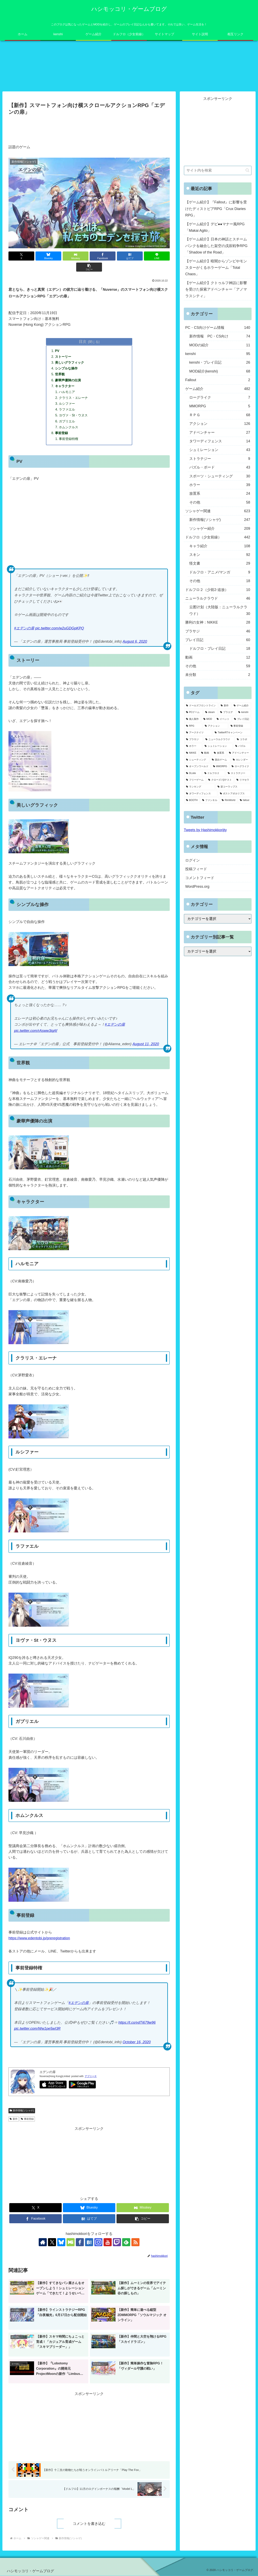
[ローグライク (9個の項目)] (240, 767)
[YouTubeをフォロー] (108, 2242)
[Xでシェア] (21, 256)
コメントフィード (199, 878)
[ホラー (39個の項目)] (193, 746)
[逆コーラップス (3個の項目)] (233, 787)
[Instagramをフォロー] (98, 2242)
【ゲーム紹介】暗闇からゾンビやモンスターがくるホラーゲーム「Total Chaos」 (216, 267)
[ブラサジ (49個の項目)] (193, 740)
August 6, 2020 (135, 642)
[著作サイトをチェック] (43, 2242)
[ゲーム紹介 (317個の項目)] (241, 706)
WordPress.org (197, 887)
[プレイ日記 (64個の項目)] (241, 719)
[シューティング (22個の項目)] (196, 760)
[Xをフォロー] (52, 2242)
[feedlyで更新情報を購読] (126, 2242)
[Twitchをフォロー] (117, 2242)
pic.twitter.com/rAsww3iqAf (35, 1031)
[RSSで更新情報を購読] (135, 2242)
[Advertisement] (89, 128)
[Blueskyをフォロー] (61, 2242)
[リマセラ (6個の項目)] (243, 780)
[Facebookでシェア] (102, 256)
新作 (14, 2119)
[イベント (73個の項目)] (223, 719)
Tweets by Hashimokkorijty (205, 830)
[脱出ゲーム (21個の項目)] (220, 760)
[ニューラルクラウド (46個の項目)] (219, 740)
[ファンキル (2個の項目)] (209, 801)
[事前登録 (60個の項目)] (240, 726)
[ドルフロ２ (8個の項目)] (214, 773)
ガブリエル (67, 421)
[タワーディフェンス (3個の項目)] (200, 794)
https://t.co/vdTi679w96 (137, 2022)
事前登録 (61, 433)
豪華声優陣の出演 (68, 380)
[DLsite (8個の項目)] (193, 773)
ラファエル (67, 409)
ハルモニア (67, 392)
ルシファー (67, 404)
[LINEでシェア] (157, 256)
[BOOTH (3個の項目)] (192, 801)
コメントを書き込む (89, 2524)
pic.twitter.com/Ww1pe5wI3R (37, 2029)
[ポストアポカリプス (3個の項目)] (234, 794)
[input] (218, 170)
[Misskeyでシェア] (75, 256)
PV (57, 351)
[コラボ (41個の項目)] (243, 740)
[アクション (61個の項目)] (215, 726)
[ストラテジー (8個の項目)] (238, 773)
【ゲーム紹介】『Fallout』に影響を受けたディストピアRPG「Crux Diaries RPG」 (216, 208)
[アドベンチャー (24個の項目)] (239, 753)
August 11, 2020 (145, 1044)
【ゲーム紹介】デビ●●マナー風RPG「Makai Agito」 (215, 227)
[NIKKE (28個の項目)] (191, 753)
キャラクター (64, 386)
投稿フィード (196, 869)
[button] (89, 267)
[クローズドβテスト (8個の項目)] (220, 780)
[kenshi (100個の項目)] (243, 713)
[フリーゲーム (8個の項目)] (195, 780)
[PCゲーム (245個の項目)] (193, 713)
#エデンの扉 (24, 628)
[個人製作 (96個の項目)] (192, 719)
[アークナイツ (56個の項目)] (198, 733)
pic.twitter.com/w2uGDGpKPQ (59, 628)
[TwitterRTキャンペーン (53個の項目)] (232, 733)
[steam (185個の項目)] (210, 713)
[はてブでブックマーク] (130, 256)
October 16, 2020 (137, 2042)
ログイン (192, 861)
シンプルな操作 (66, 368)
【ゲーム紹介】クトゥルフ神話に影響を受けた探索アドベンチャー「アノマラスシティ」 (216, 289)
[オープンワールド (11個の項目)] (197, 767)
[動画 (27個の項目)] (205, 753)
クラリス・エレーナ (73, 398)
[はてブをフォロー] (89, 2242)
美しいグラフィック (69, 362)
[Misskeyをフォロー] (71, 2242)
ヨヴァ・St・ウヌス (73, 415)
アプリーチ (91, 2076)
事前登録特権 (68, 439)
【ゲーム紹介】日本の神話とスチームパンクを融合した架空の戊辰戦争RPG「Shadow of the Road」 (216, 245)
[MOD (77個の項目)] (208, 719)
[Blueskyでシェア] (48, 256)
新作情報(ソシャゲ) (22, 2110)
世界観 (60, 374)
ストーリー (63, 357)
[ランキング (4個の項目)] (199, 787)
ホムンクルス (68, 427)
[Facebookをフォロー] (80, 2242)
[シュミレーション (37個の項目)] (218, 746)
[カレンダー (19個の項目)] (241, 760)
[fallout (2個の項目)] (244, 801)
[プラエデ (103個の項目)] (227, 713)
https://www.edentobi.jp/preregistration (39, 1938)
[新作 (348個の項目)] (225, 706)
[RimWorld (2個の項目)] (228, 801)
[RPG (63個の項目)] (193, 726)
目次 (82, 341)
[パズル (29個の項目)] (242, 746)
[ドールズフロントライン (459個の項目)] (201, 706)
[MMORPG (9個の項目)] (220, 767)
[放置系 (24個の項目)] (219, 753)
